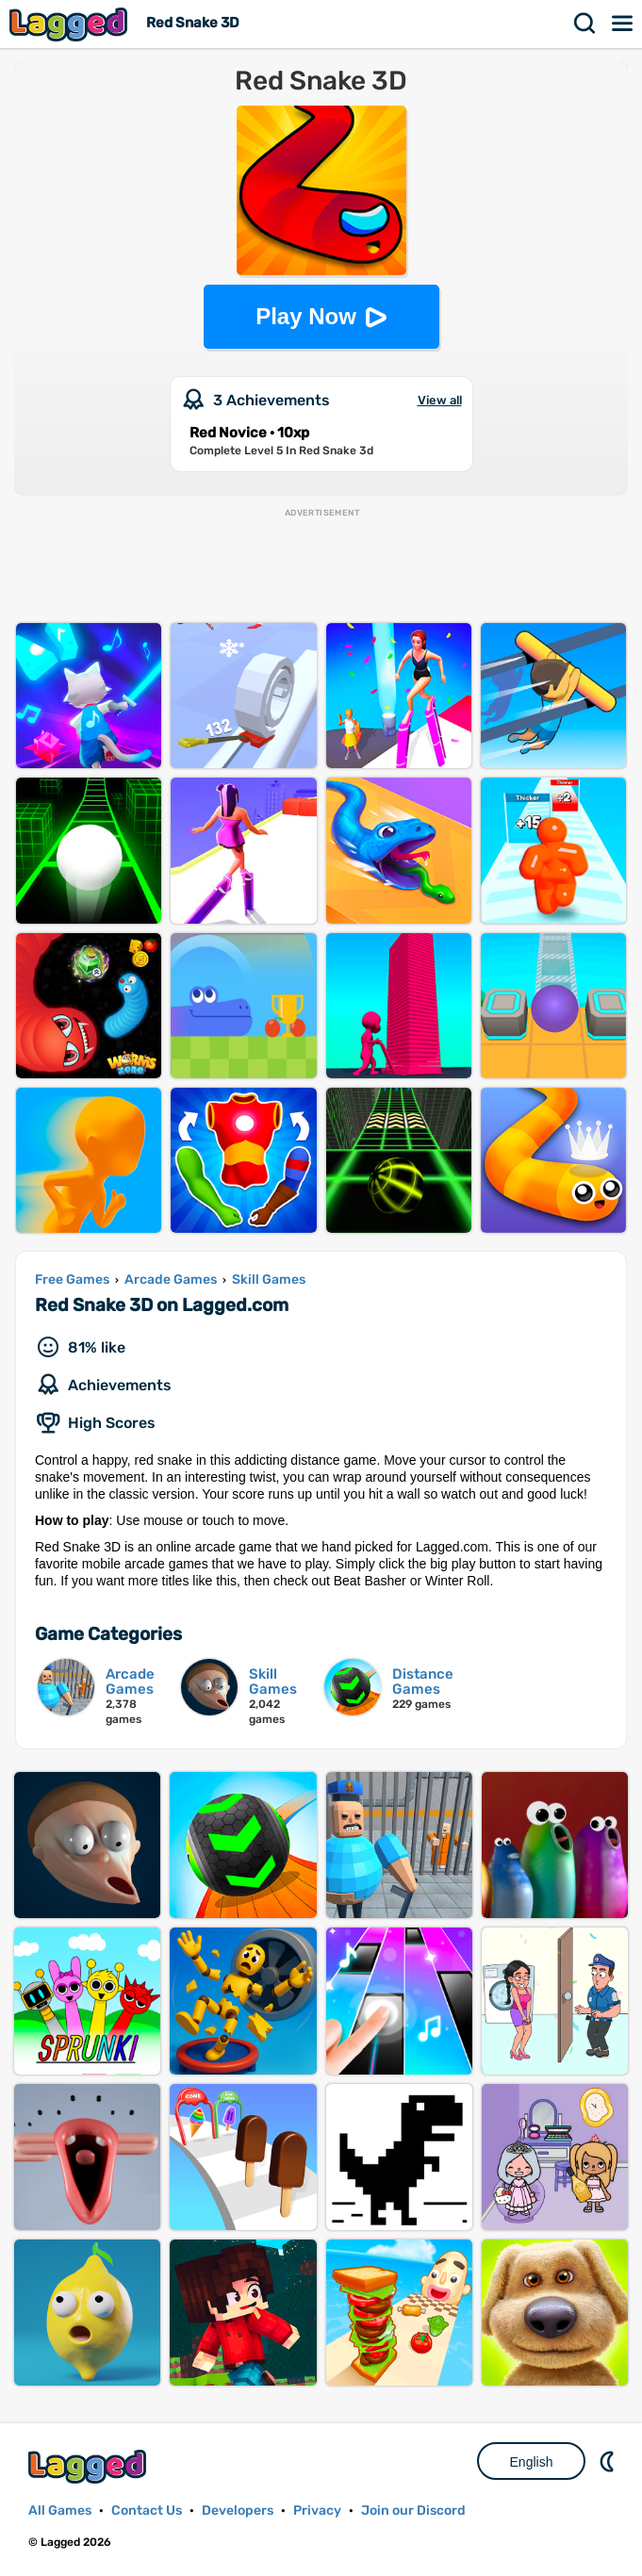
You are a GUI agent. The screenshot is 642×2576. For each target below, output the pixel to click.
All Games (59, 2510)
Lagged (70, 24)
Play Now (305, 316)
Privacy (317, 2510)
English (531, 2461)
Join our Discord (413, 2510)
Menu (623, 23)
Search (585, 23)
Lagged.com (89, 2466)
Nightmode (609, 2461)
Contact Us (146, 2510)
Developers (237, 2510)
